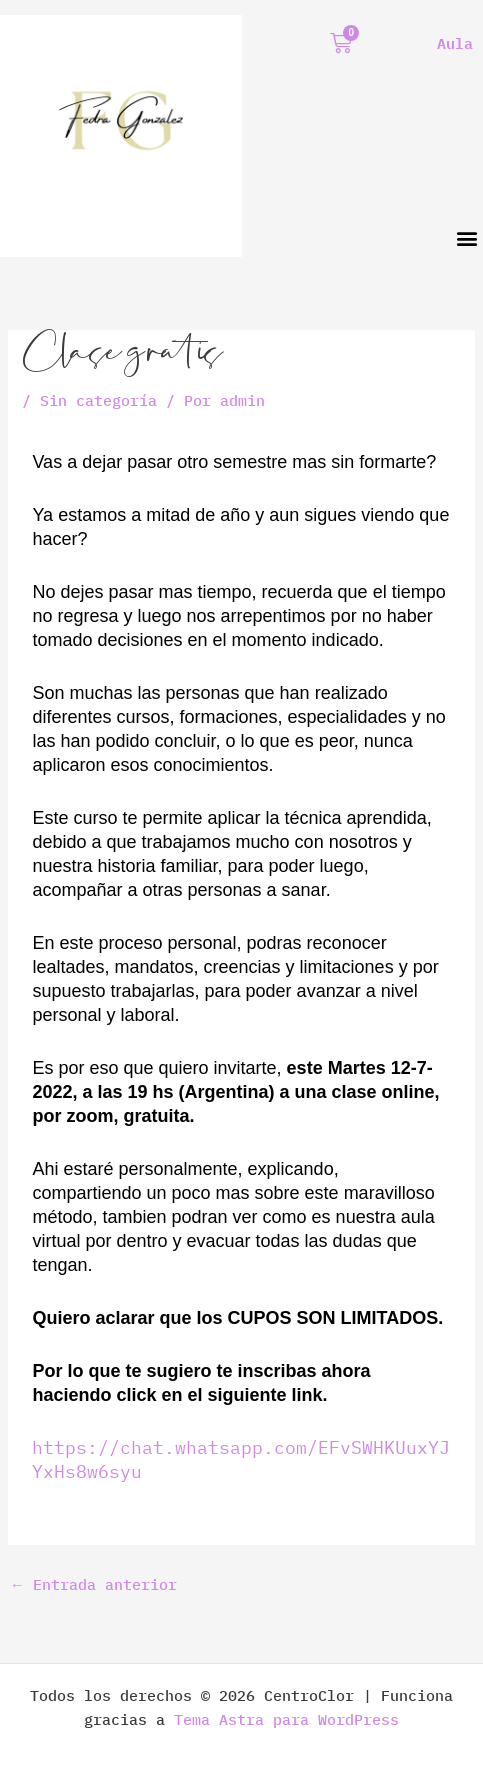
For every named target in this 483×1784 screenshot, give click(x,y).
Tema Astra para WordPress (286, 1719)
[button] (466, 238)
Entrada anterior (94, 1584)
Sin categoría (98, 400)
